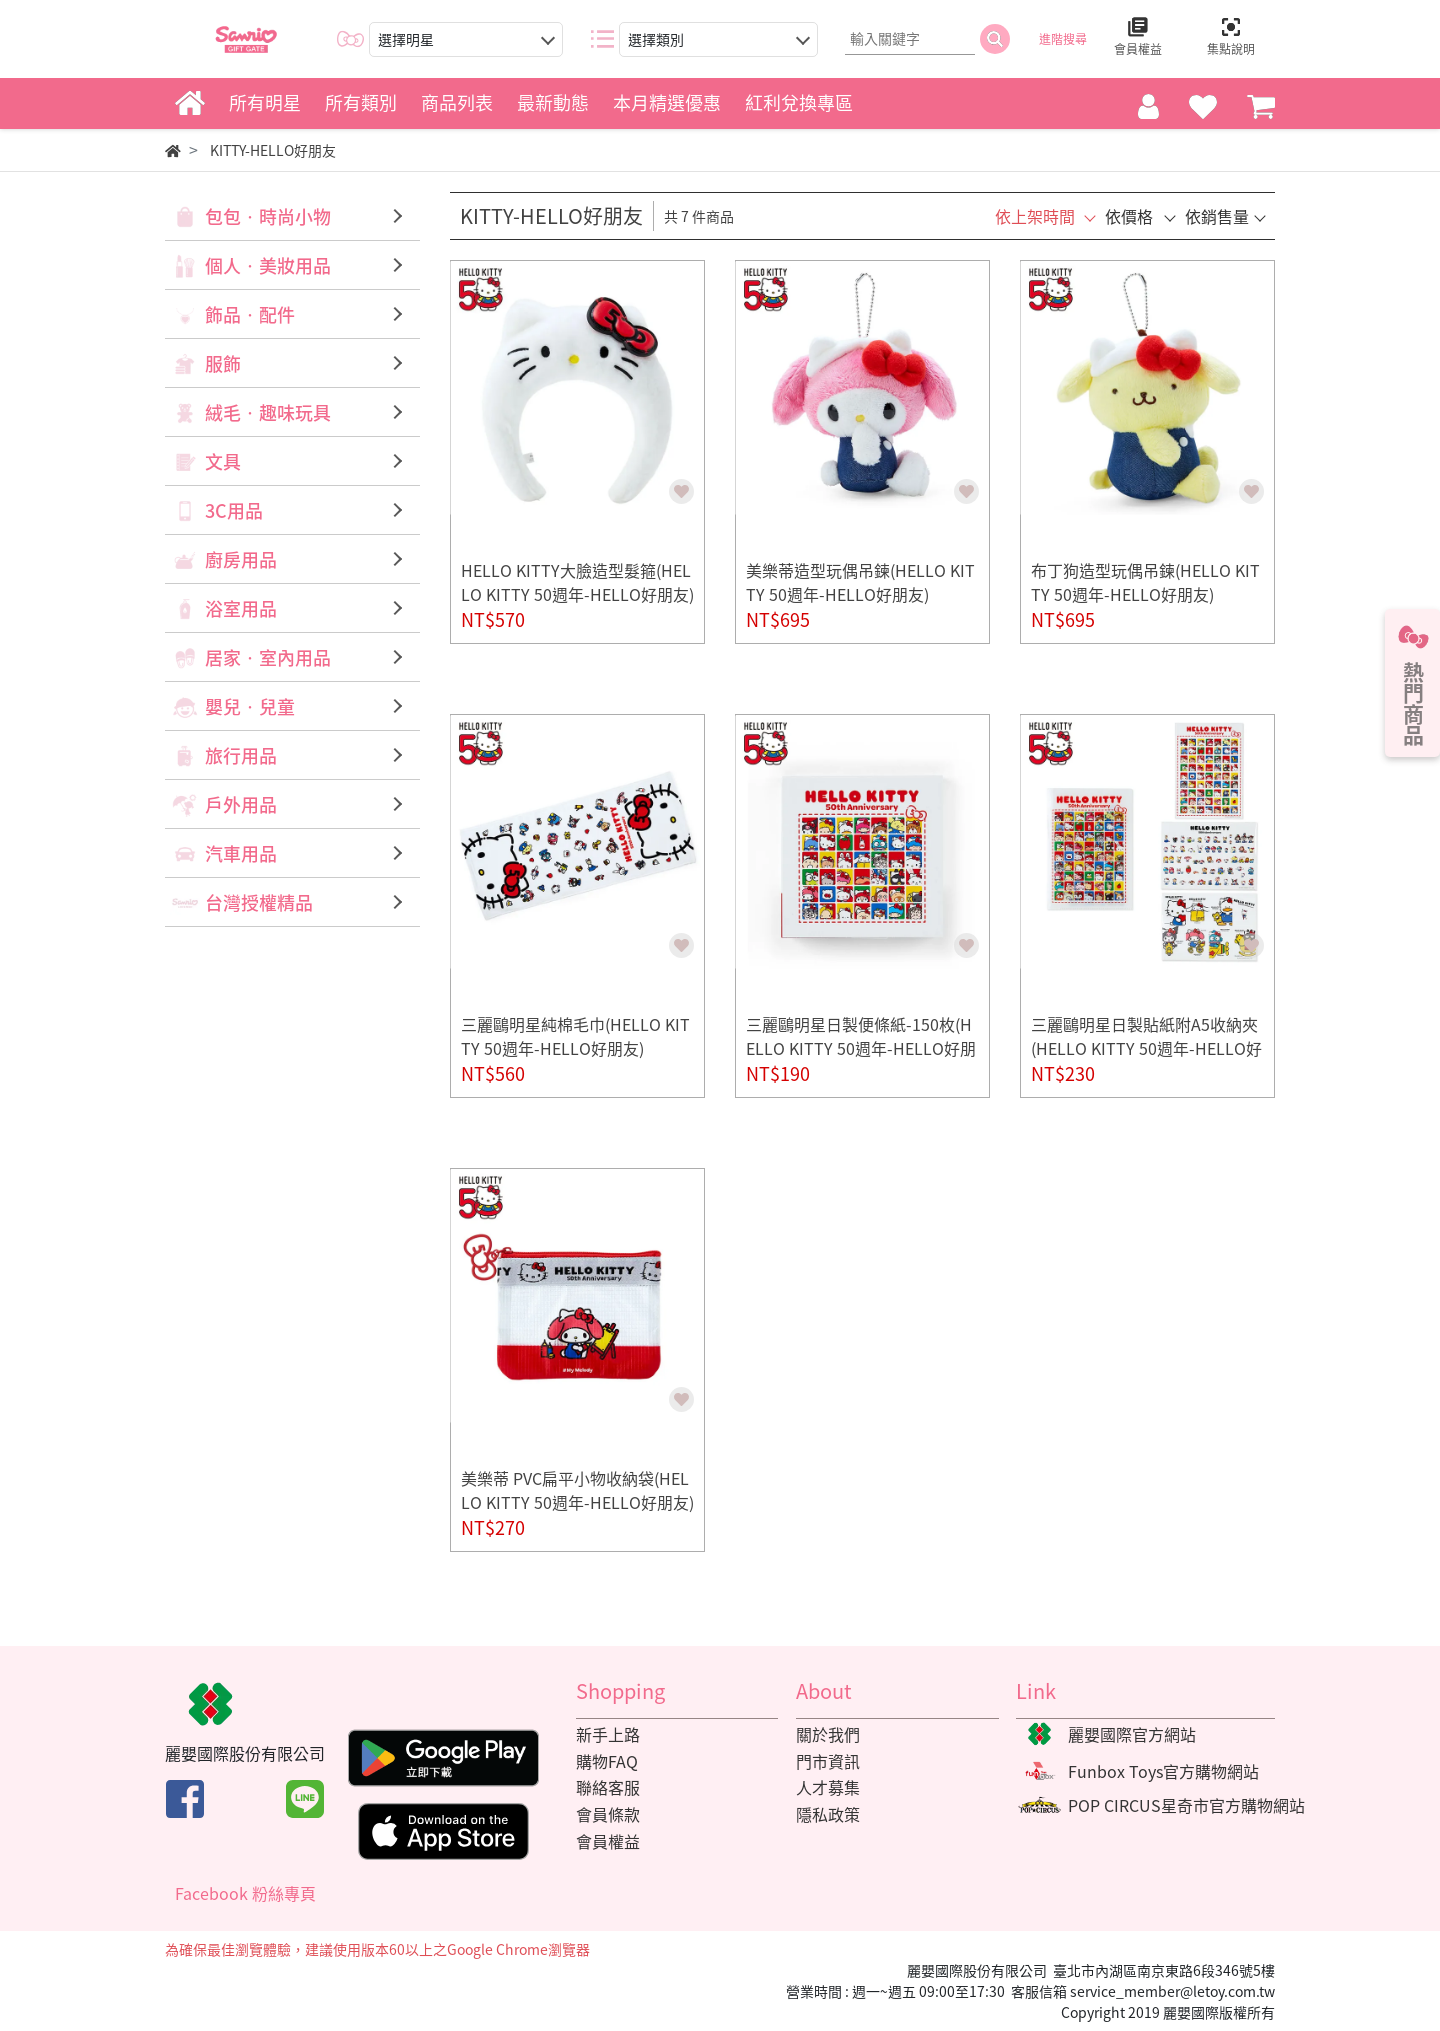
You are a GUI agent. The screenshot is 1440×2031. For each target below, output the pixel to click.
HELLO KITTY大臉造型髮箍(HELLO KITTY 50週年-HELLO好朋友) (577, 582)
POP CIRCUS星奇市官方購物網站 (1186, 1805)
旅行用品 (241, 755)
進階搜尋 (1063, 39)
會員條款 (608, 1814)
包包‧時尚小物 (268, 216)
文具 (223, 461)
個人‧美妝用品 (268, 265)
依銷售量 (1217, 216)
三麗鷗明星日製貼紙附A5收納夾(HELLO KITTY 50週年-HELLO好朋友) (1146, 1048)
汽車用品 (241, 853)
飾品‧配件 (250, 314)
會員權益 (608, 1841)
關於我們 (828, 1734)
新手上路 (608, 1734)
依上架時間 (1035, 216)
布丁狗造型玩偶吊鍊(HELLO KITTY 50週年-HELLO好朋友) (1145, 582)
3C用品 (234, 510)
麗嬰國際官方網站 (1132, 1734)
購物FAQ (607, 1761)
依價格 (1129, 216)
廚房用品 (241, 559)
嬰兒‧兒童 (250, 706)
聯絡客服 (608, 1787)
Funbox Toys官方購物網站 (1163, 1771)
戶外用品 (241, 804)
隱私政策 (828, 1814)
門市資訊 (828, 1761)
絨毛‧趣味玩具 (268, 412)
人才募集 (828, 1787)
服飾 (223, 363)
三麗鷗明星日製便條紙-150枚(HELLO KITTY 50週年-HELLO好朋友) (861, 1048)
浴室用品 (241, 608)
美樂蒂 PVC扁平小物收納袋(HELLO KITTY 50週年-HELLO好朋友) (577, 1490)
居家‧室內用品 (268, 657)
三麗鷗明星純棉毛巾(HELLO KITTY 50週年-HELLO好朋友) (575, 1036)
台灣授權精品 (259, 902)
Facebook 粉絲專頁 (245, 1893)
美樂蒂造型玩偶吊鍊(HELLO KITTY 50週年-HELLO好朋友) (860, 582)
